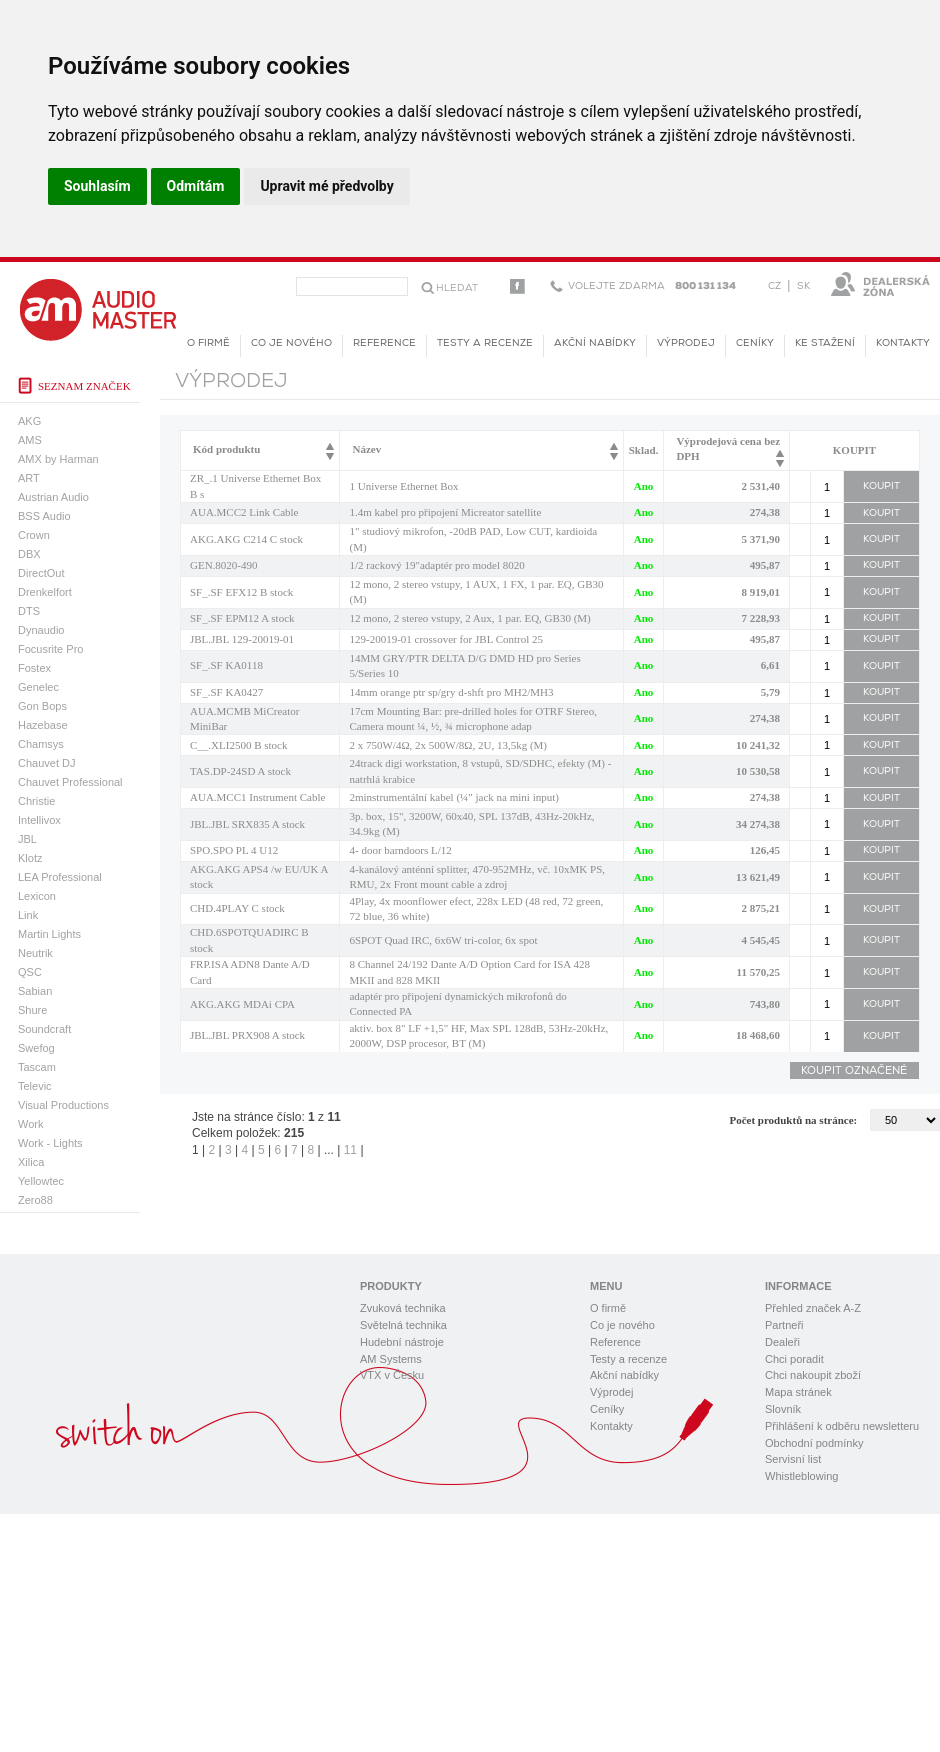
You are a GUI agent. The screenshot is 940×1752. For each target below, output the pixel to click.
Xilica (31, 1162)
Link (28, 915)
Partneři (784, 1325)
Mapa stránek (798, 1392)
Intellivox (39, 820)
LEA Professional (60, 877)
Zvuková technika (403, 1308)
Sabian (35, 991)
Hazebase (43, 725)
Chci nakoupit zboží (813, 1375)
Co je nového (291, 343)
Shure (32, 1010)
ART (29, 478)
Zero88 (35, 1200)
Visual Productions (63, 1105)
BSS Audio (44, 516)
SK (803, 286)
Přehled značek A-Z (813, 1308)
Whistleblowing (801, 1476)
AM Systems (391, 1359)
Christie (36, 801)
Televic (35, 1086)
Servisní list (793, 1459)
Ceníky (755, 343)
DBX (29, 554)
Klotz (30, 858)
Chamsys (41, 744)
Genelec (38, 687)
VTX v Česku (392, 1375)
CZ (774, 286)
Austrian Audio (53, 497)
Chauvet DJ (46, 763)
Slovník (783, 1409)
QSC (30, 972)
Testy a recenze (485, 343)
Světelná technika (403, 1325)
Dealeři (782, 1342)
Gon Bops (42, 706)
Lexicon (37, 896)
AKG (29, 421)
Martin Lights (49, 934)
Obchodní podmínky (814, 1443)
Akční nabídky (595, 343)
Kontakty (903, 343)
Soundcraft (44, 1029)
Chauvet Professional (70, 782)
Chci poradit (794, 1359)
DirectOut (41, 573)
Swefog (36, 1048)
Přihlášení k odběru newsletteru (842, 1426)
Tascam (37, 1067)
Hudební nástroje (402, 1342)
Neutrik (35, 953)
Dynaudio (41, 630)
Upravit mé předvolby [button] (326, 186)
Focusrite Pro (50, 649)
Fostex (34, 668)
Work (30, 1124)
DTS (29, 611)
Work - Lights (50, 1143)
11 (350, 1150)
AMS (30, 440)
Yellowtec (41, 1181)
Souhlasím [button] (97, 186)
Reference (384, 343)
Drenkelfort (45, 592)
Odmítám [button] (196, 186)
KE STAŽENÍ (825, 343)
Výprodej (686, 343)
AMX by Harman (58, 459)
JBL (27, 839)
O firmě (208, 343)
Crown (34, 535)
